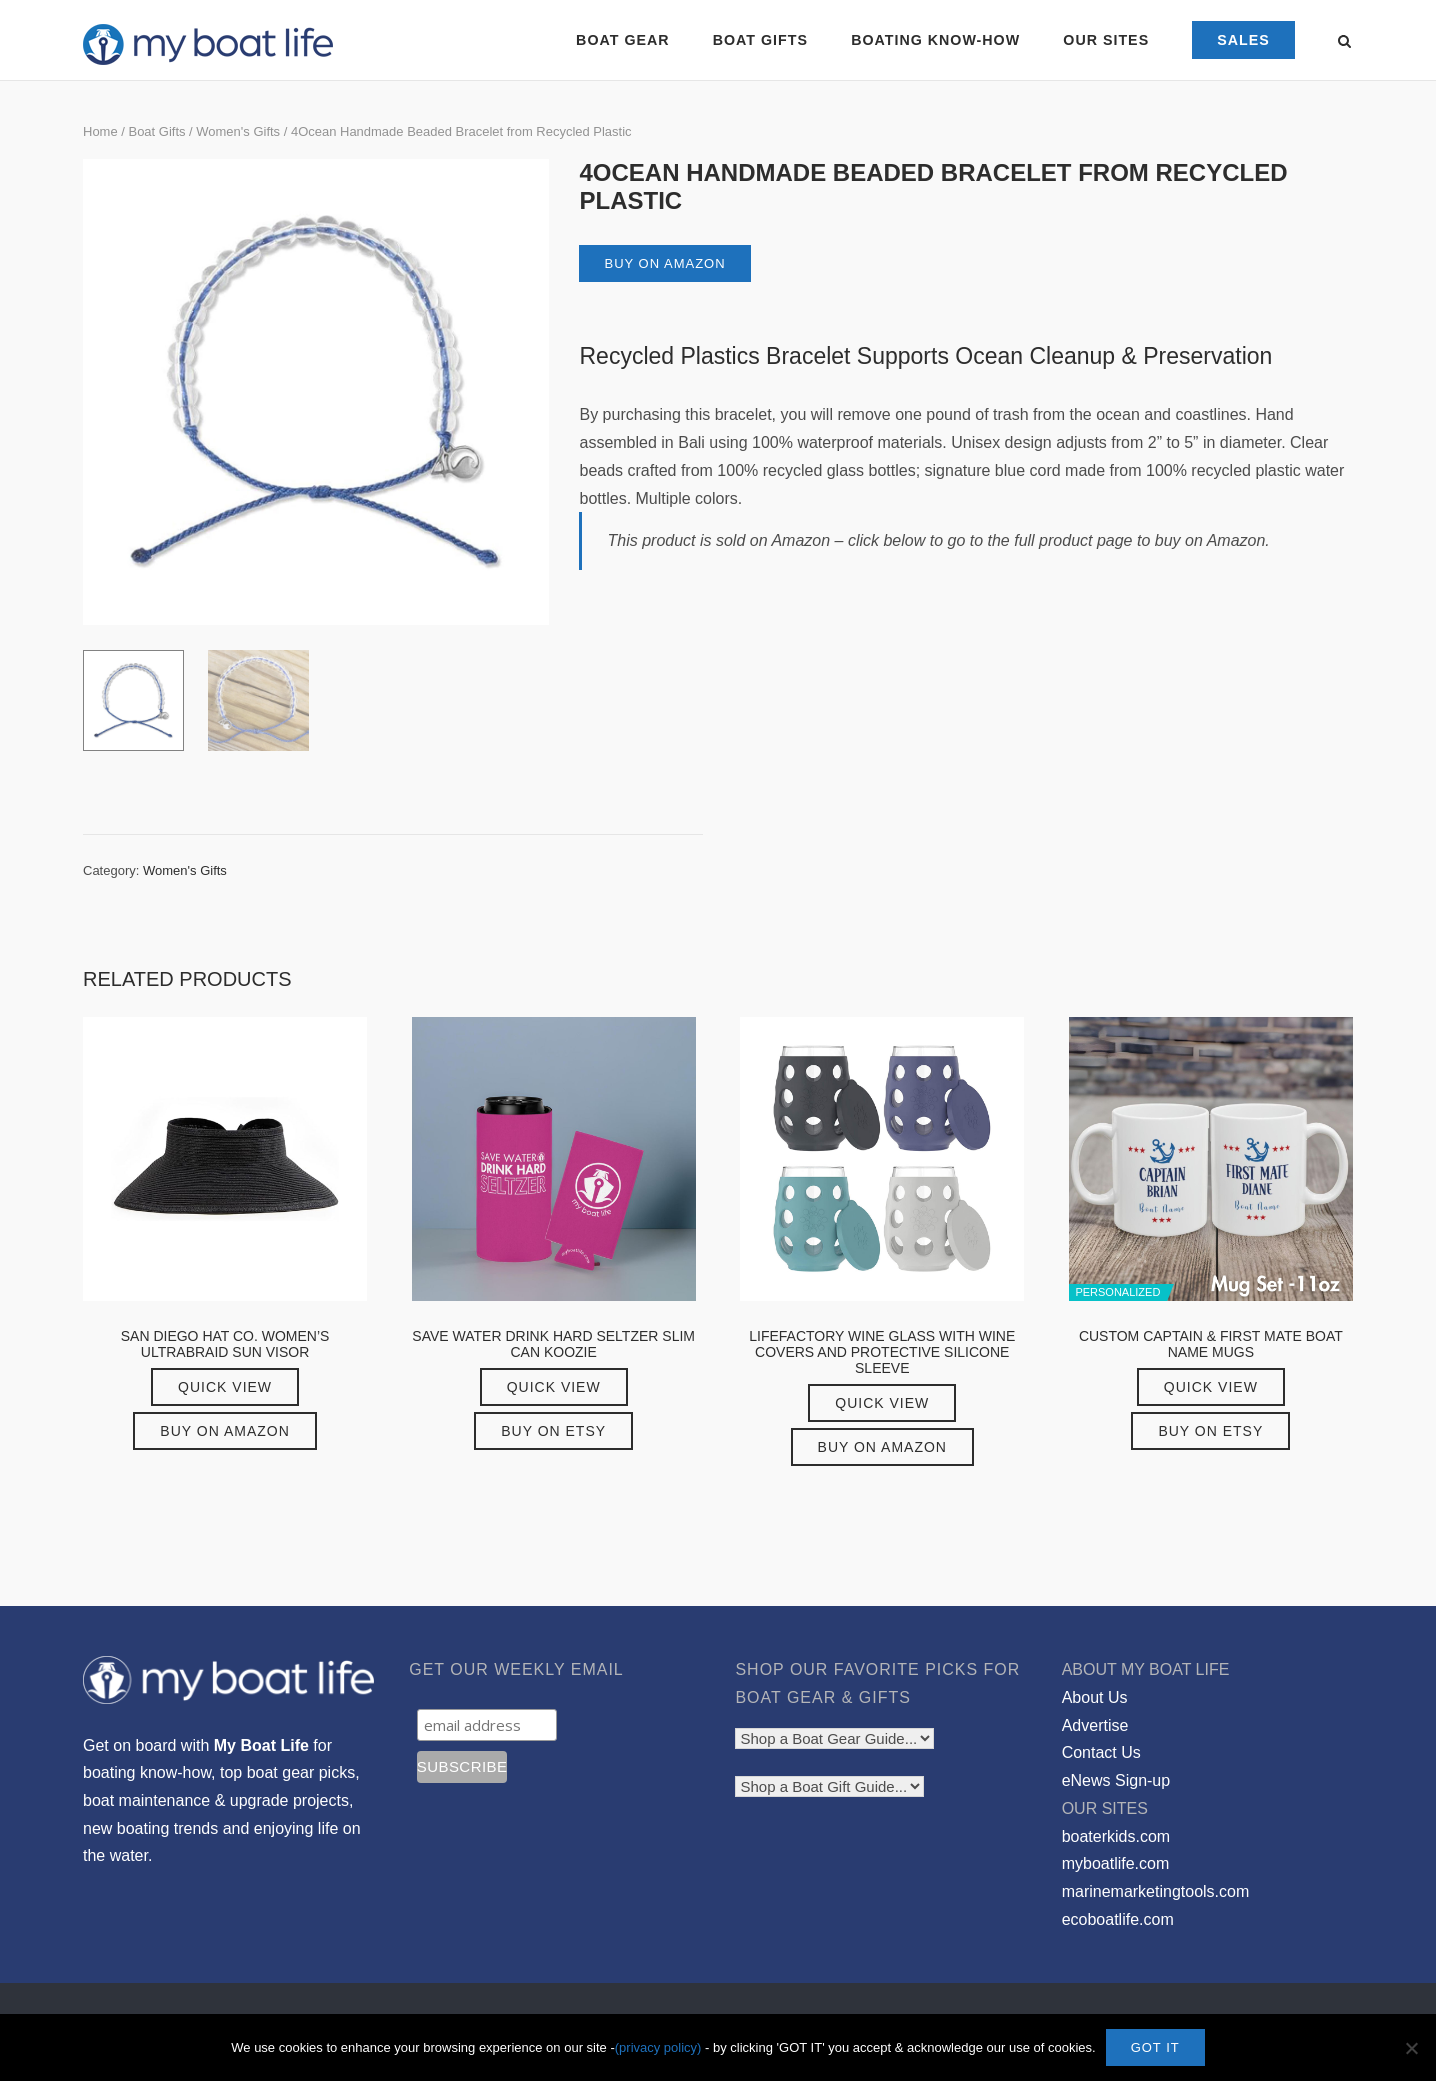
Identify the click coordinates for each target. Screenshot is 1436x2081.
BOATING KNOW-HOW (935, 40)
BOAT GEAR (622, 40)
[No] (1411, 2048)
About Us (1095, 1697)
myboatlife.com (1116, 1863)
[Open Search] (1344, 42)
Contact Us (1101, 1752)
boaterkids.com (1116, 1836)
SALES (1243, 40)
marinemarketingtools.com (1156, 1891)
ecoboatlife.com (1118, 1919)
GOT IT (1155, 2047)
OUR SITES (1106, 40)
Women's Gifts (238, 131)
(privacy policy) (658, 2047)
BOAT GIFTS (760, 40)
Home (100, 131)
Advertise (1095, 1725)
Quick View (225, 1387)
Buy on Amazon (664, 263)
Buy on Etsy (553, 1431)
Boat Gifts (156, 131)
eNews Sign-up (1116, 1780)
